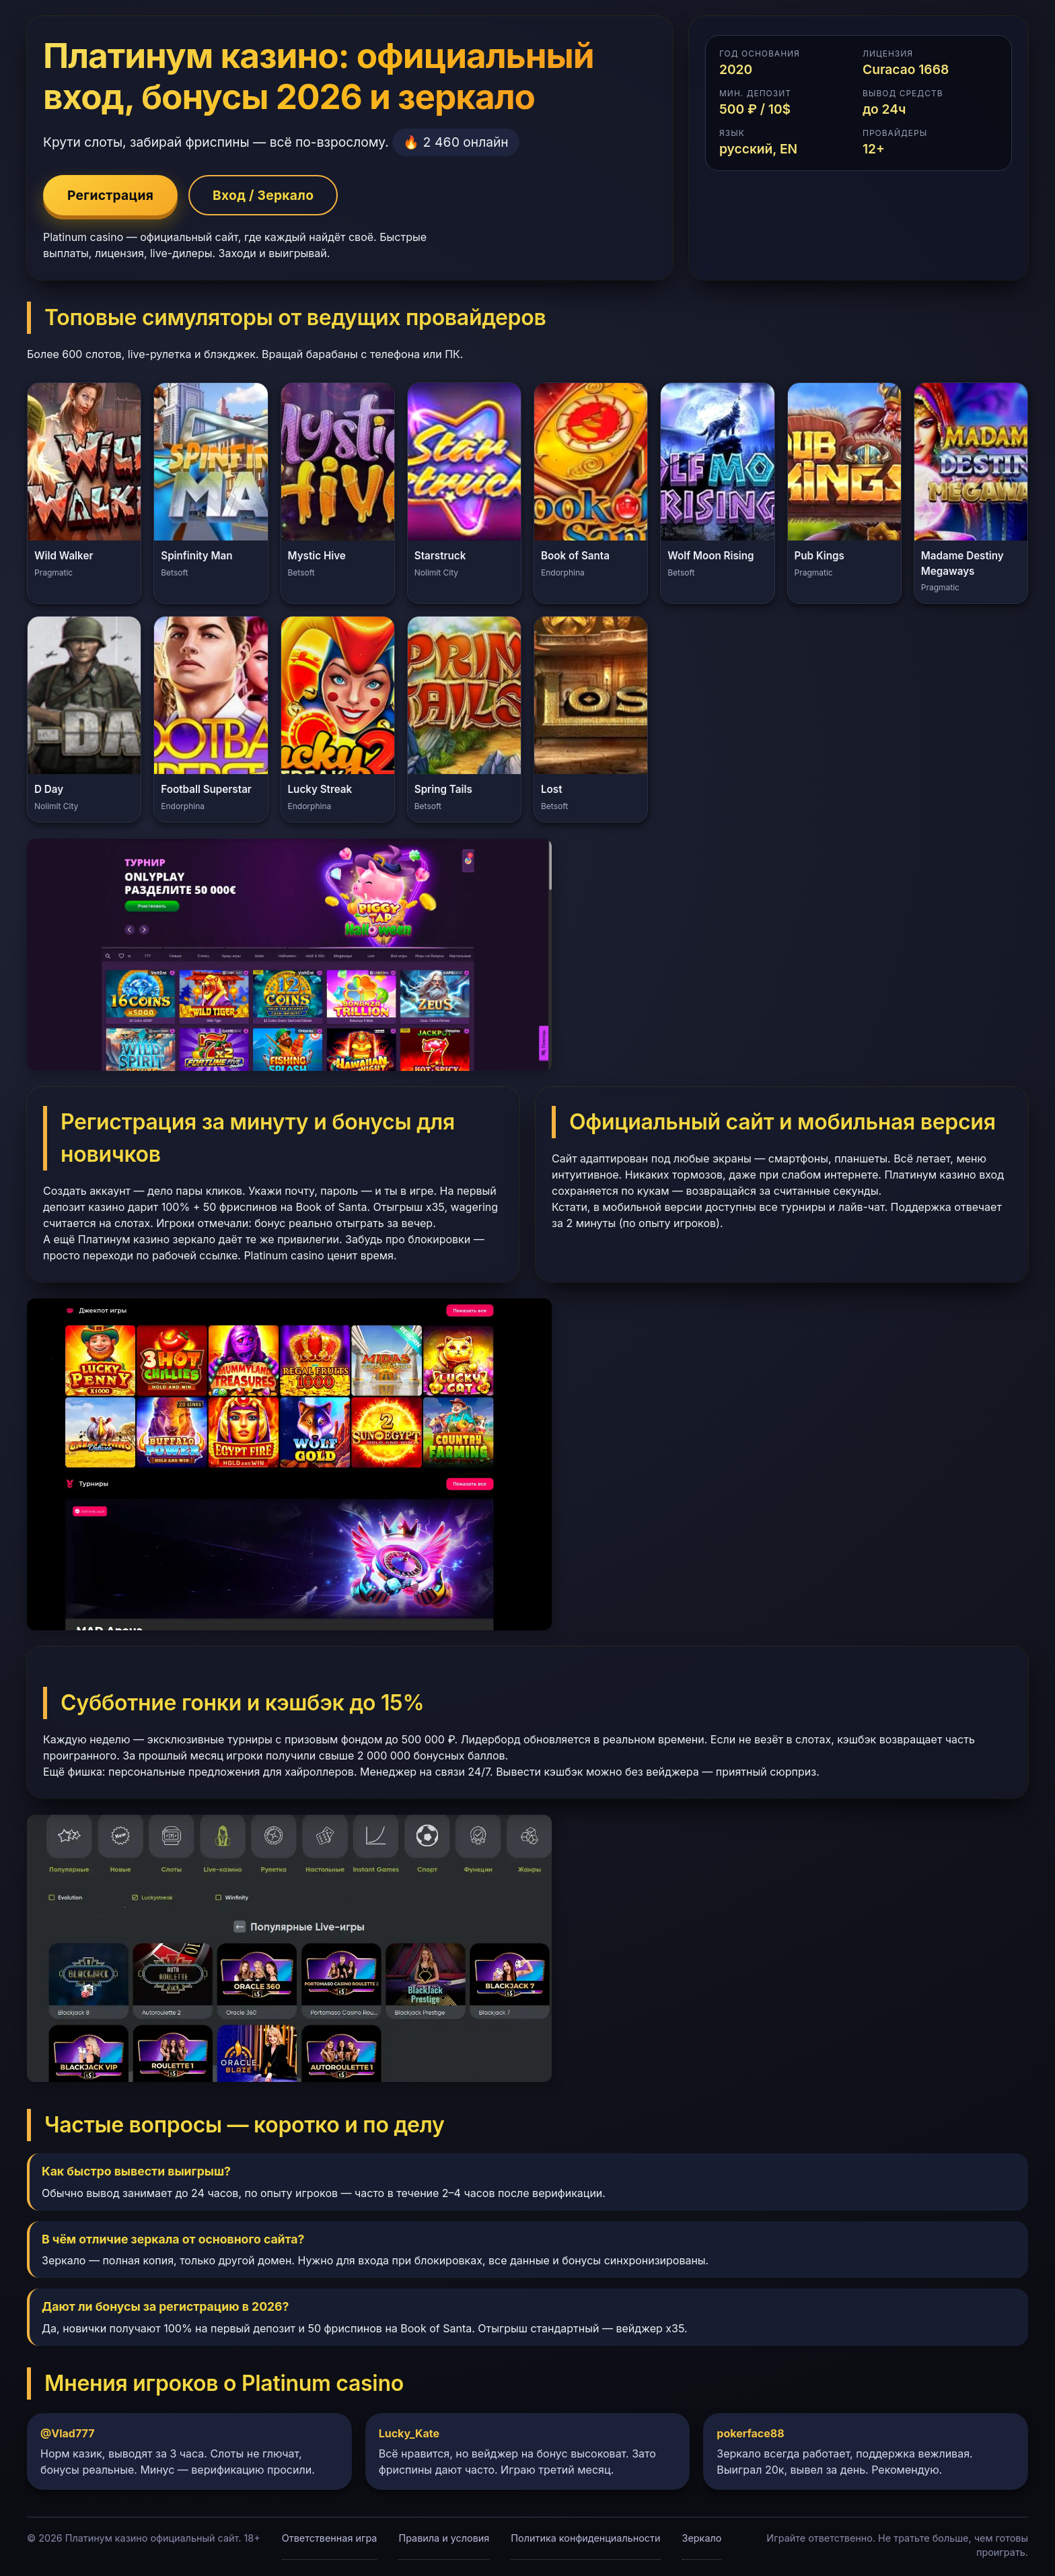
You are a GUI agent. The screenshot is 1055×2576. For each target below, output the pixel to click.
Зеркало (702, 2538)
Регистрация (110, 195)
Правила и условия (443, 2538)
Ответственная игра (329, 2538)
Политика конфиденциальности (585, 2538)
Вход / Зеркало (263, 195)
